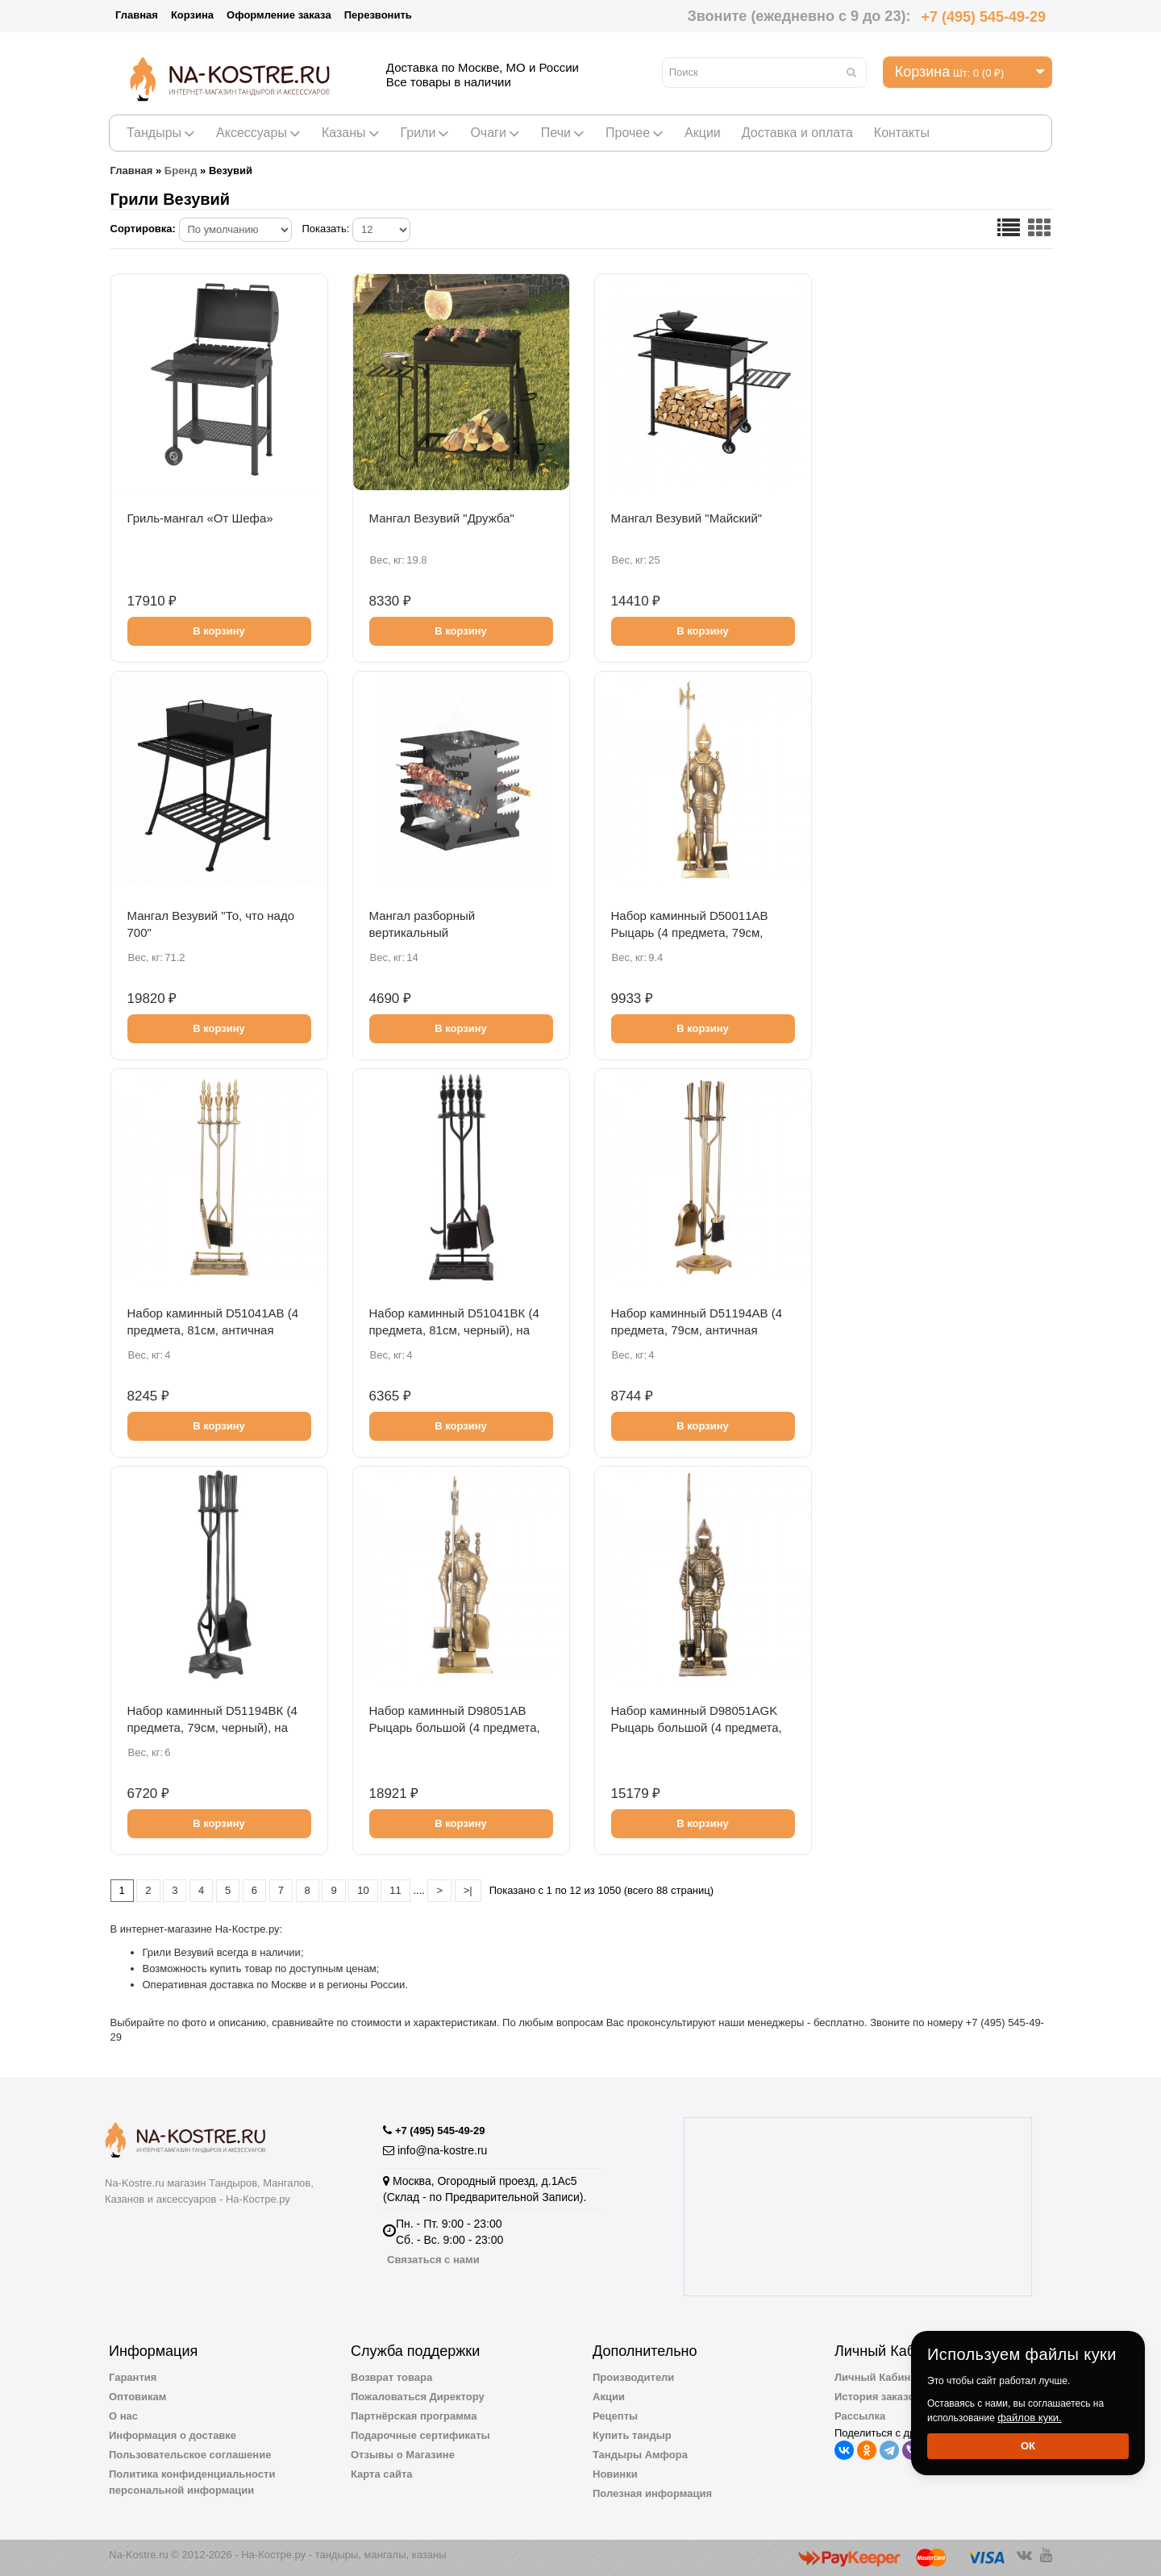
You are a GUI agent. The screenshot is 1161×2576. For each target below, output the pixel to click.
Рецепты (615, 2416)
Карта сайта (382, 2474)
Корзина (192, 15)
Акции (703, 132)
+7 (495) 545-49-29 (983, 17)
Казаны (351, 132)
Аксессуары (258, 132)
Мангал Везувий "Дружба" (441, 518)
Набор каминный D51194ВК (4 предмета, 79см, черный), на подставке (212, 1727)
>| (468, 1890)
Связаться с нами (433, 2259)
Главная (136, 15)
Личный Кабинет (878, 2377)
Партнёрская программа (414, 2416)
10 (362, 1890)
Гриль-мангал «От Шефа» (200, 518)
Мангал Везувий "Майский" (687, 518)
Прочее (634, 132)
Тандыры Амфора (640, 2455)
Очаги (494, 132)
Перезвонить (378, 15)
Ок (1028, 2446)
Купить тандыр (632, 2435)
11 (395, 1890)
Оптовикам (137, 2397)
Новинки (615, 2474)
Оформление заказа (279, 15)
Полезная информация (652, 2493)
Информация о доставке (172, 2435)
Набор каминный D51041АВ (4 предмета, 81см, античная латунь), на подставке (213, 1330)
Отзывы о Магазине (403, 2455)
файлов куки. (1029, 2418)
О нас (123, 2416)
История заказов (877, 2397)
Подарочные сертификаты (420, 2435)
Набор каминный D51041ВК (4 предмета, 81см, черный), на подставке (454, 1330)
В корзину (219, 631)
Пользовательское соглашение (190, 2455)
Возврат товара (391, 2377)
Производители (633, 2377)
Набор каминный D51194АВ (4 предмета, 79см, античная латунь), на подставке (697, 1330)
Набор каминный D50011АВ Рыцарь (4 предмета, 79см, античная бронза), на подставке (700, 932)
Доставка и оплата (797, 132)
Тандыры (161, 132)
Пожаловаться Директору (418, 2397)
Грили (425, 132)
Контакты (902, 132)
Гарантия (132, 2377)
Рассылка (859, 2416)
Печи (563, 132)
